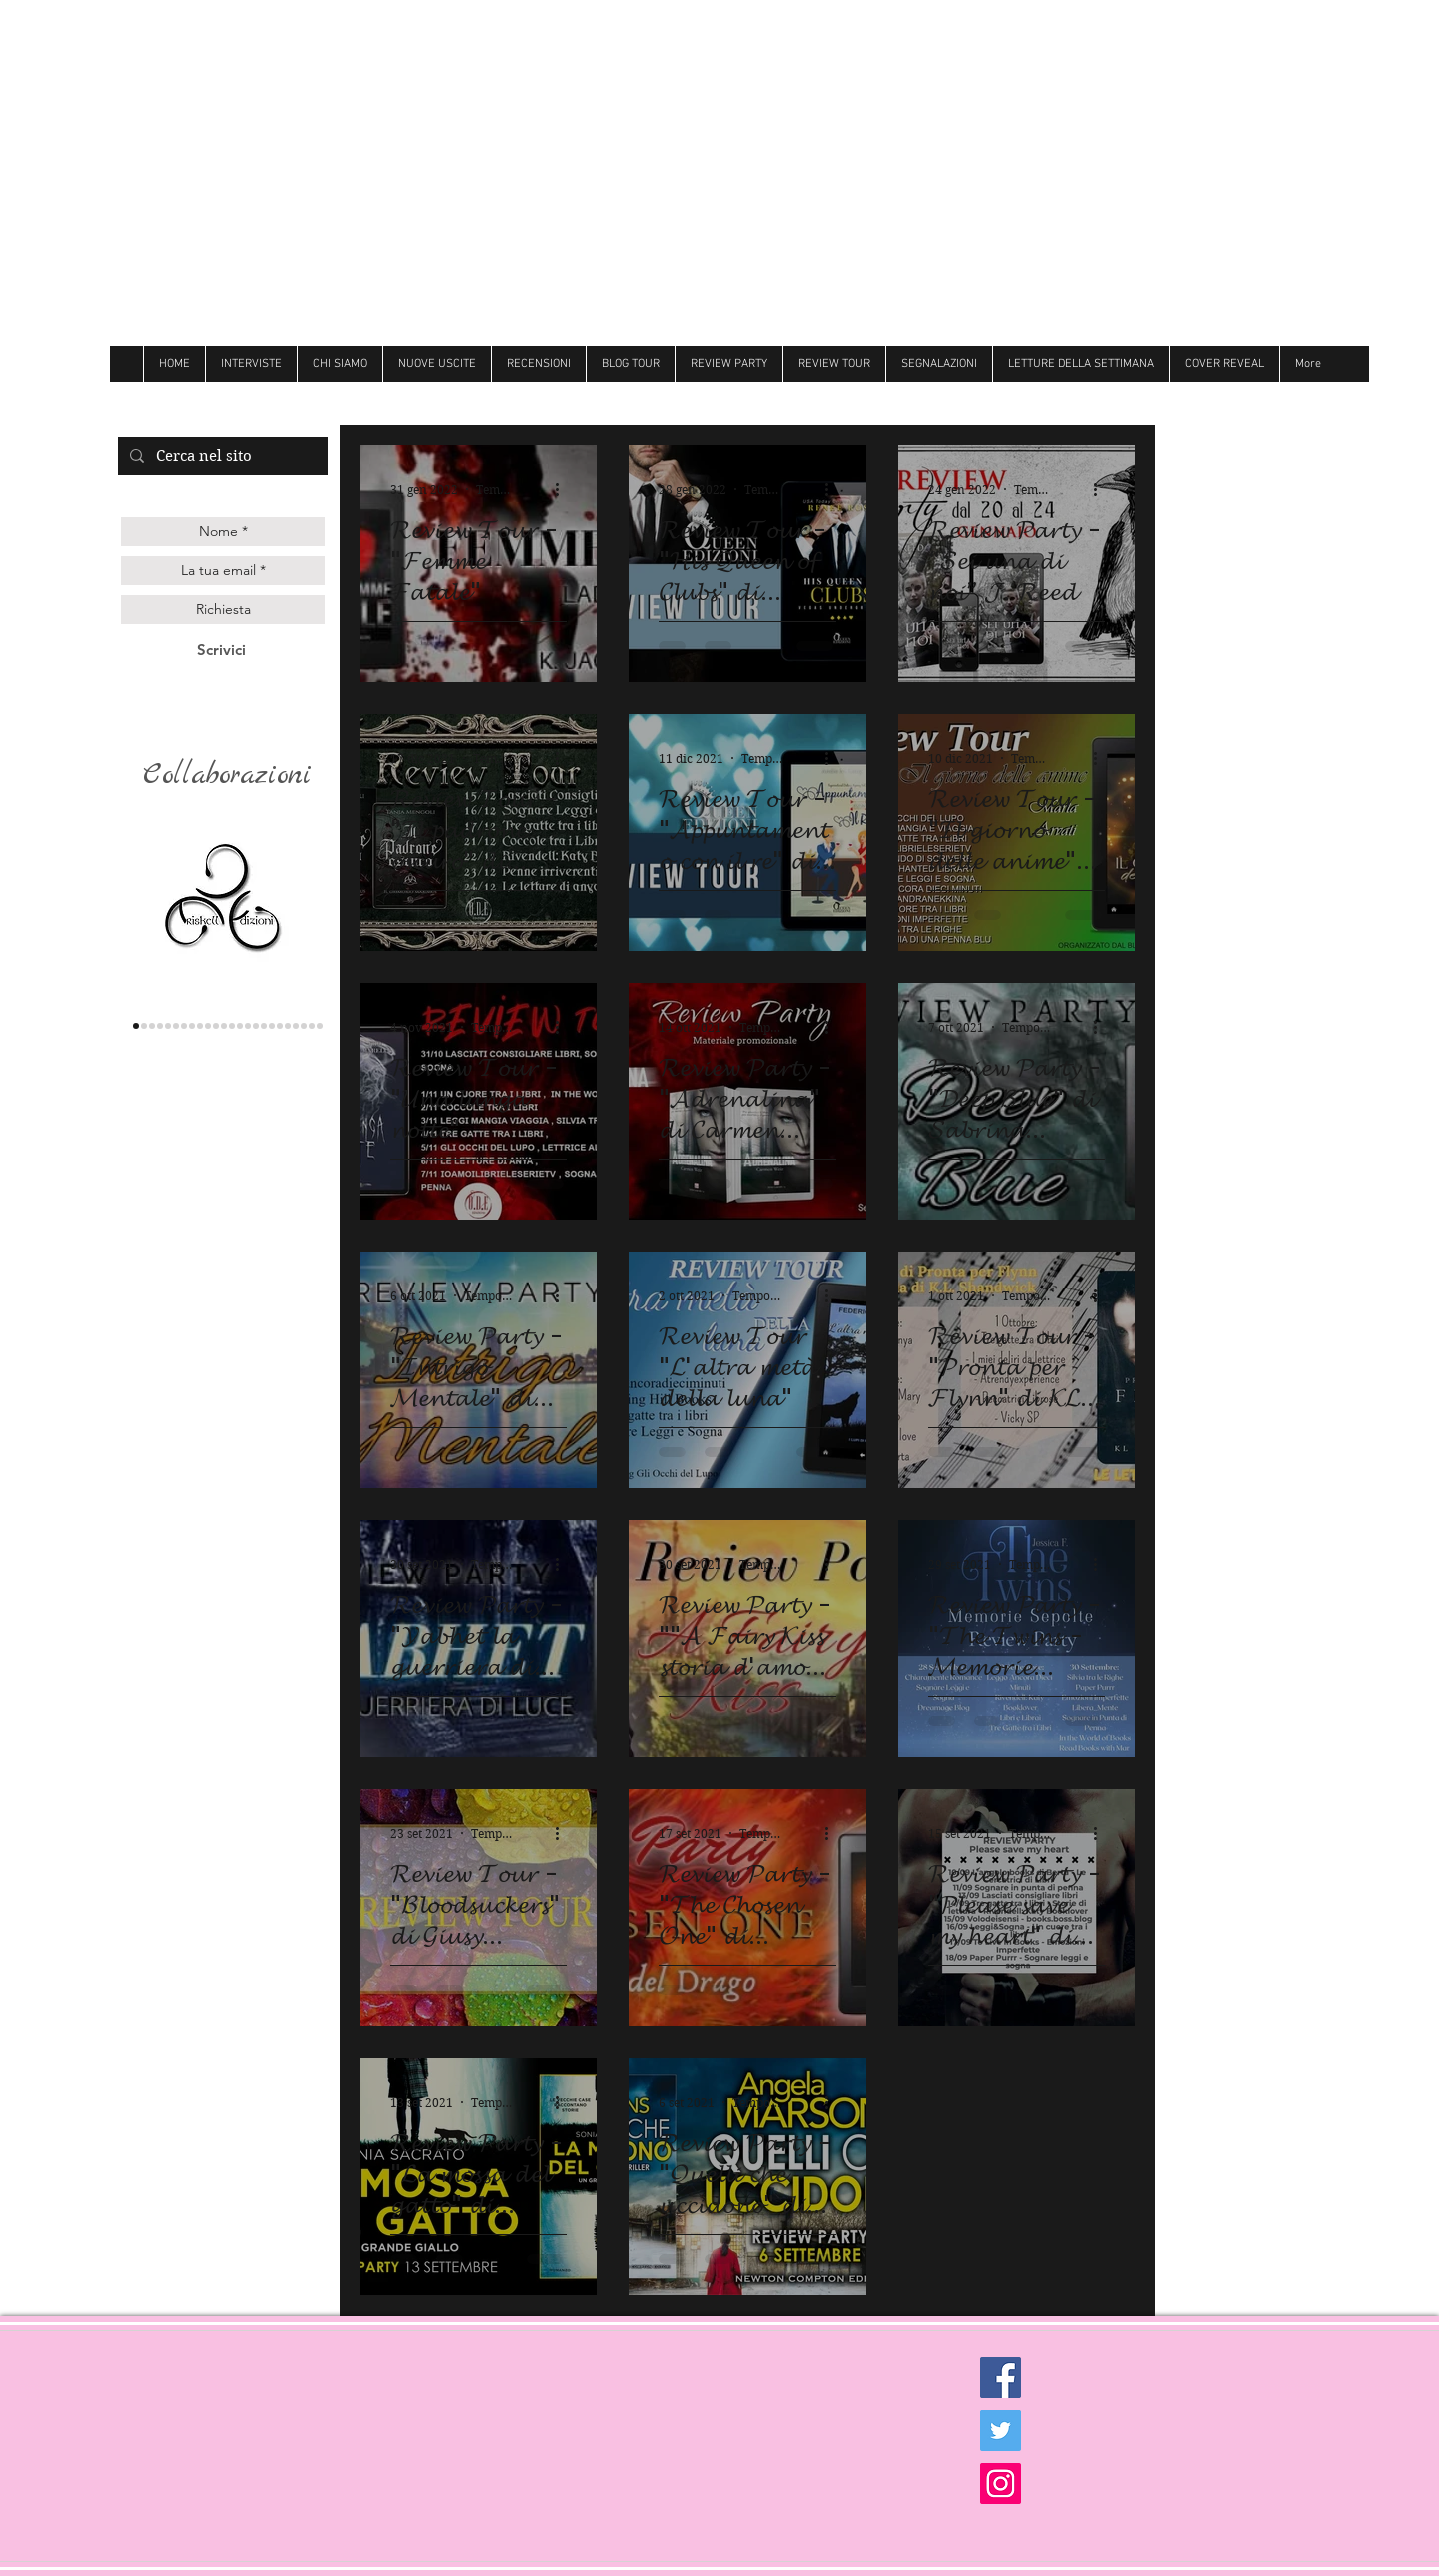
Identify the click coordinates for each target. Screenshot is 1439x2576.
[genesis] (160, 1026)
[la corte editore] (184, 1026)
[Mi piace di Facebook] (1218, 400)
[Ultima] (304, 1026)
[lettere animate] (144, 1026)
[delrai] (192, 1026)
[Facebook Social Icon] (1000, 2377)
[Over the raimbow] (224, 1026)
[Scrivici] (221, 649)
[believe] (288, 1026)
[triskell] (136, 1026)
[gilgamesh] (168, 1026)
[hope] (208, 1026)
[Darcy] (200, 1026)
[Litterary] (232, 1026)
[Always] (256, 1026)
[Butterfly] (240, 1026)
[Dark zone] (320, 1026)
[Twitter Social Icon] (1000, 2430)
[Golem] (312, 1026)
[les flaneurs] (176, 1026)
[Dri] (264, 1026)
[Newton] (280, 1026)
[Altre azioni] (564, 489)
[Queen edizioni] (152, 1026)
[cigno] (216, 1026)
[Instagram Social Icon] (1000, 2483)
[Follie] (248, 1026)
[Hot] (272, 1026)
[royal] (296, 1026)
